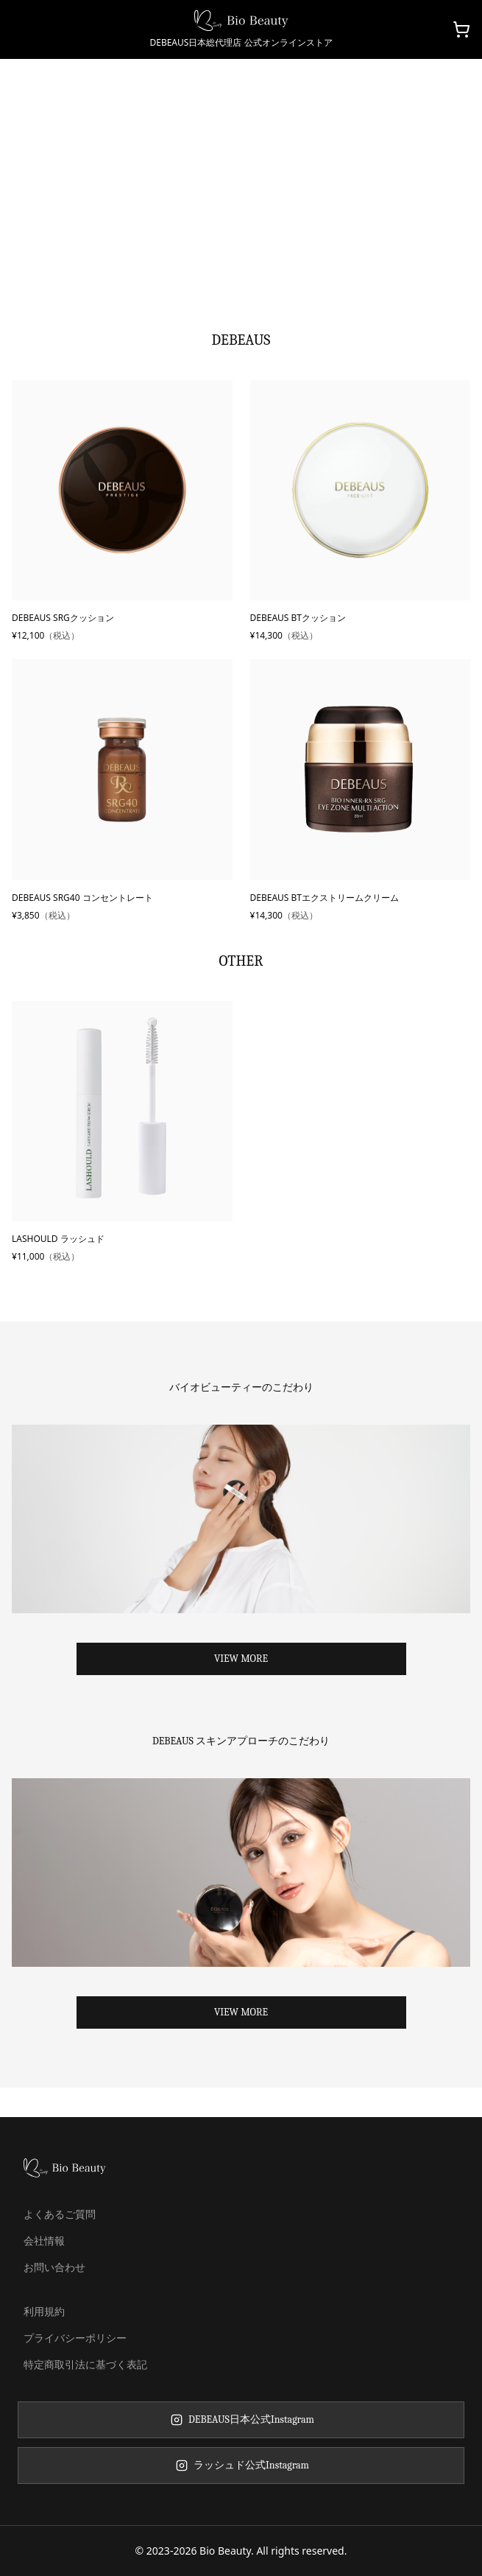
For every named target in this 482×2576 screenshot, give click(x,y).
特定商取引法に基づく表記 (85, 2364)
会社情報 (44, 2240)
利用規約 (44, 2311)
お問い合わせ (54, 2267)
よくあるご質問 (60, 2214)
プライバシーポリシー (75, 2338)
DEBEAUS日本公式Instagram (241, 2419)
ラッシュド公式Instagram (241, 2465)
